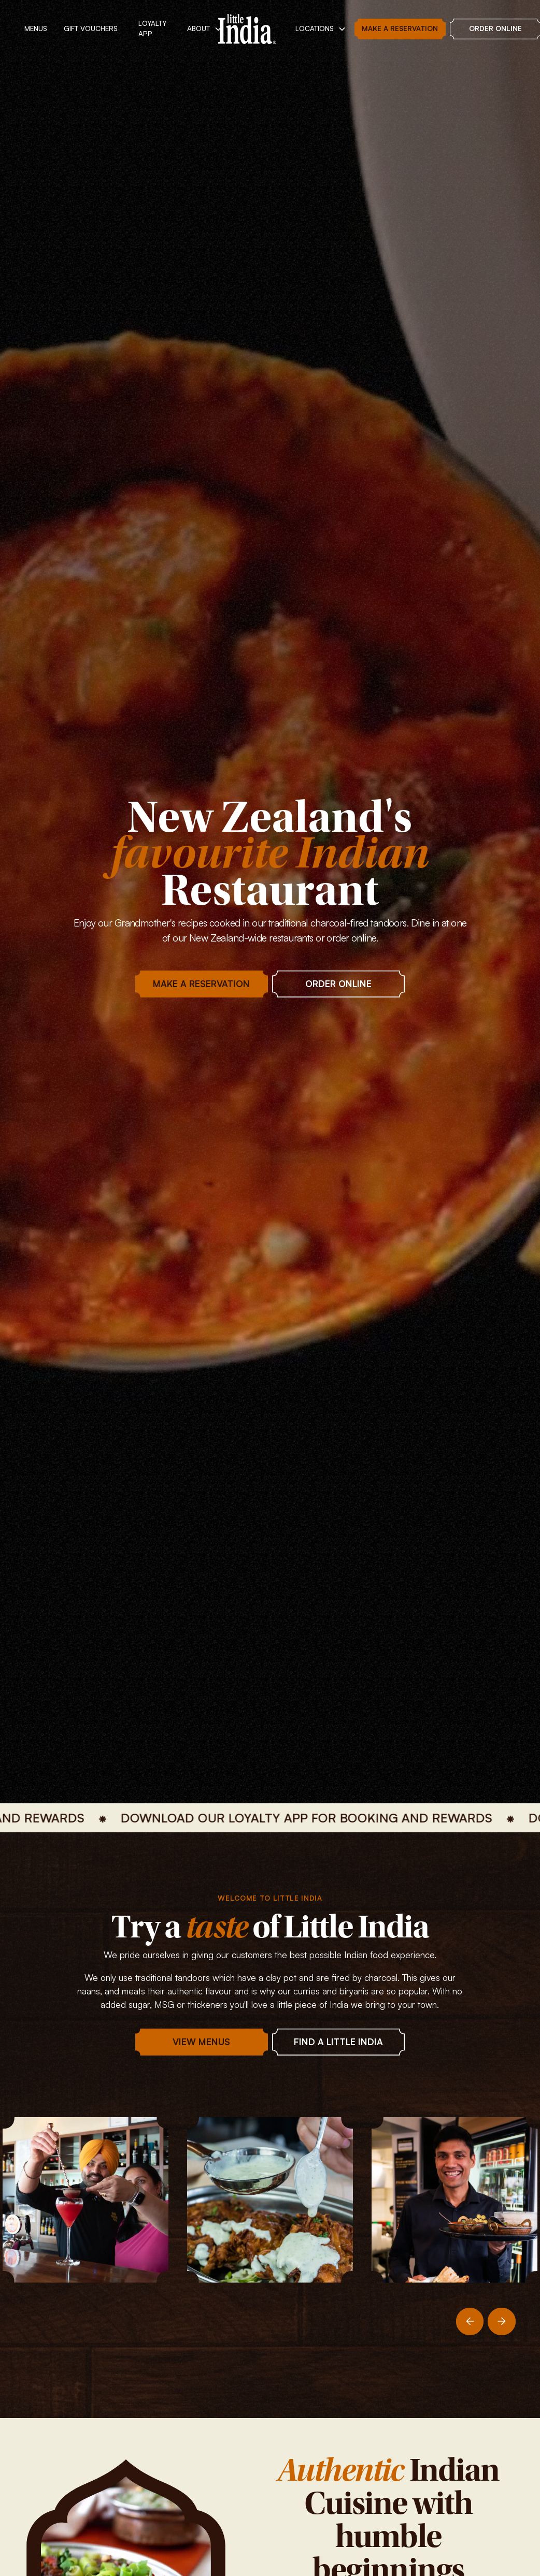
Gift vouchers (91, 28)
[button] (204, 29)
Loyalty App (152, 28)
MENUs (35, 28)
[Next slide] (502, 2322)
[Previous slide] (470, 2322)
